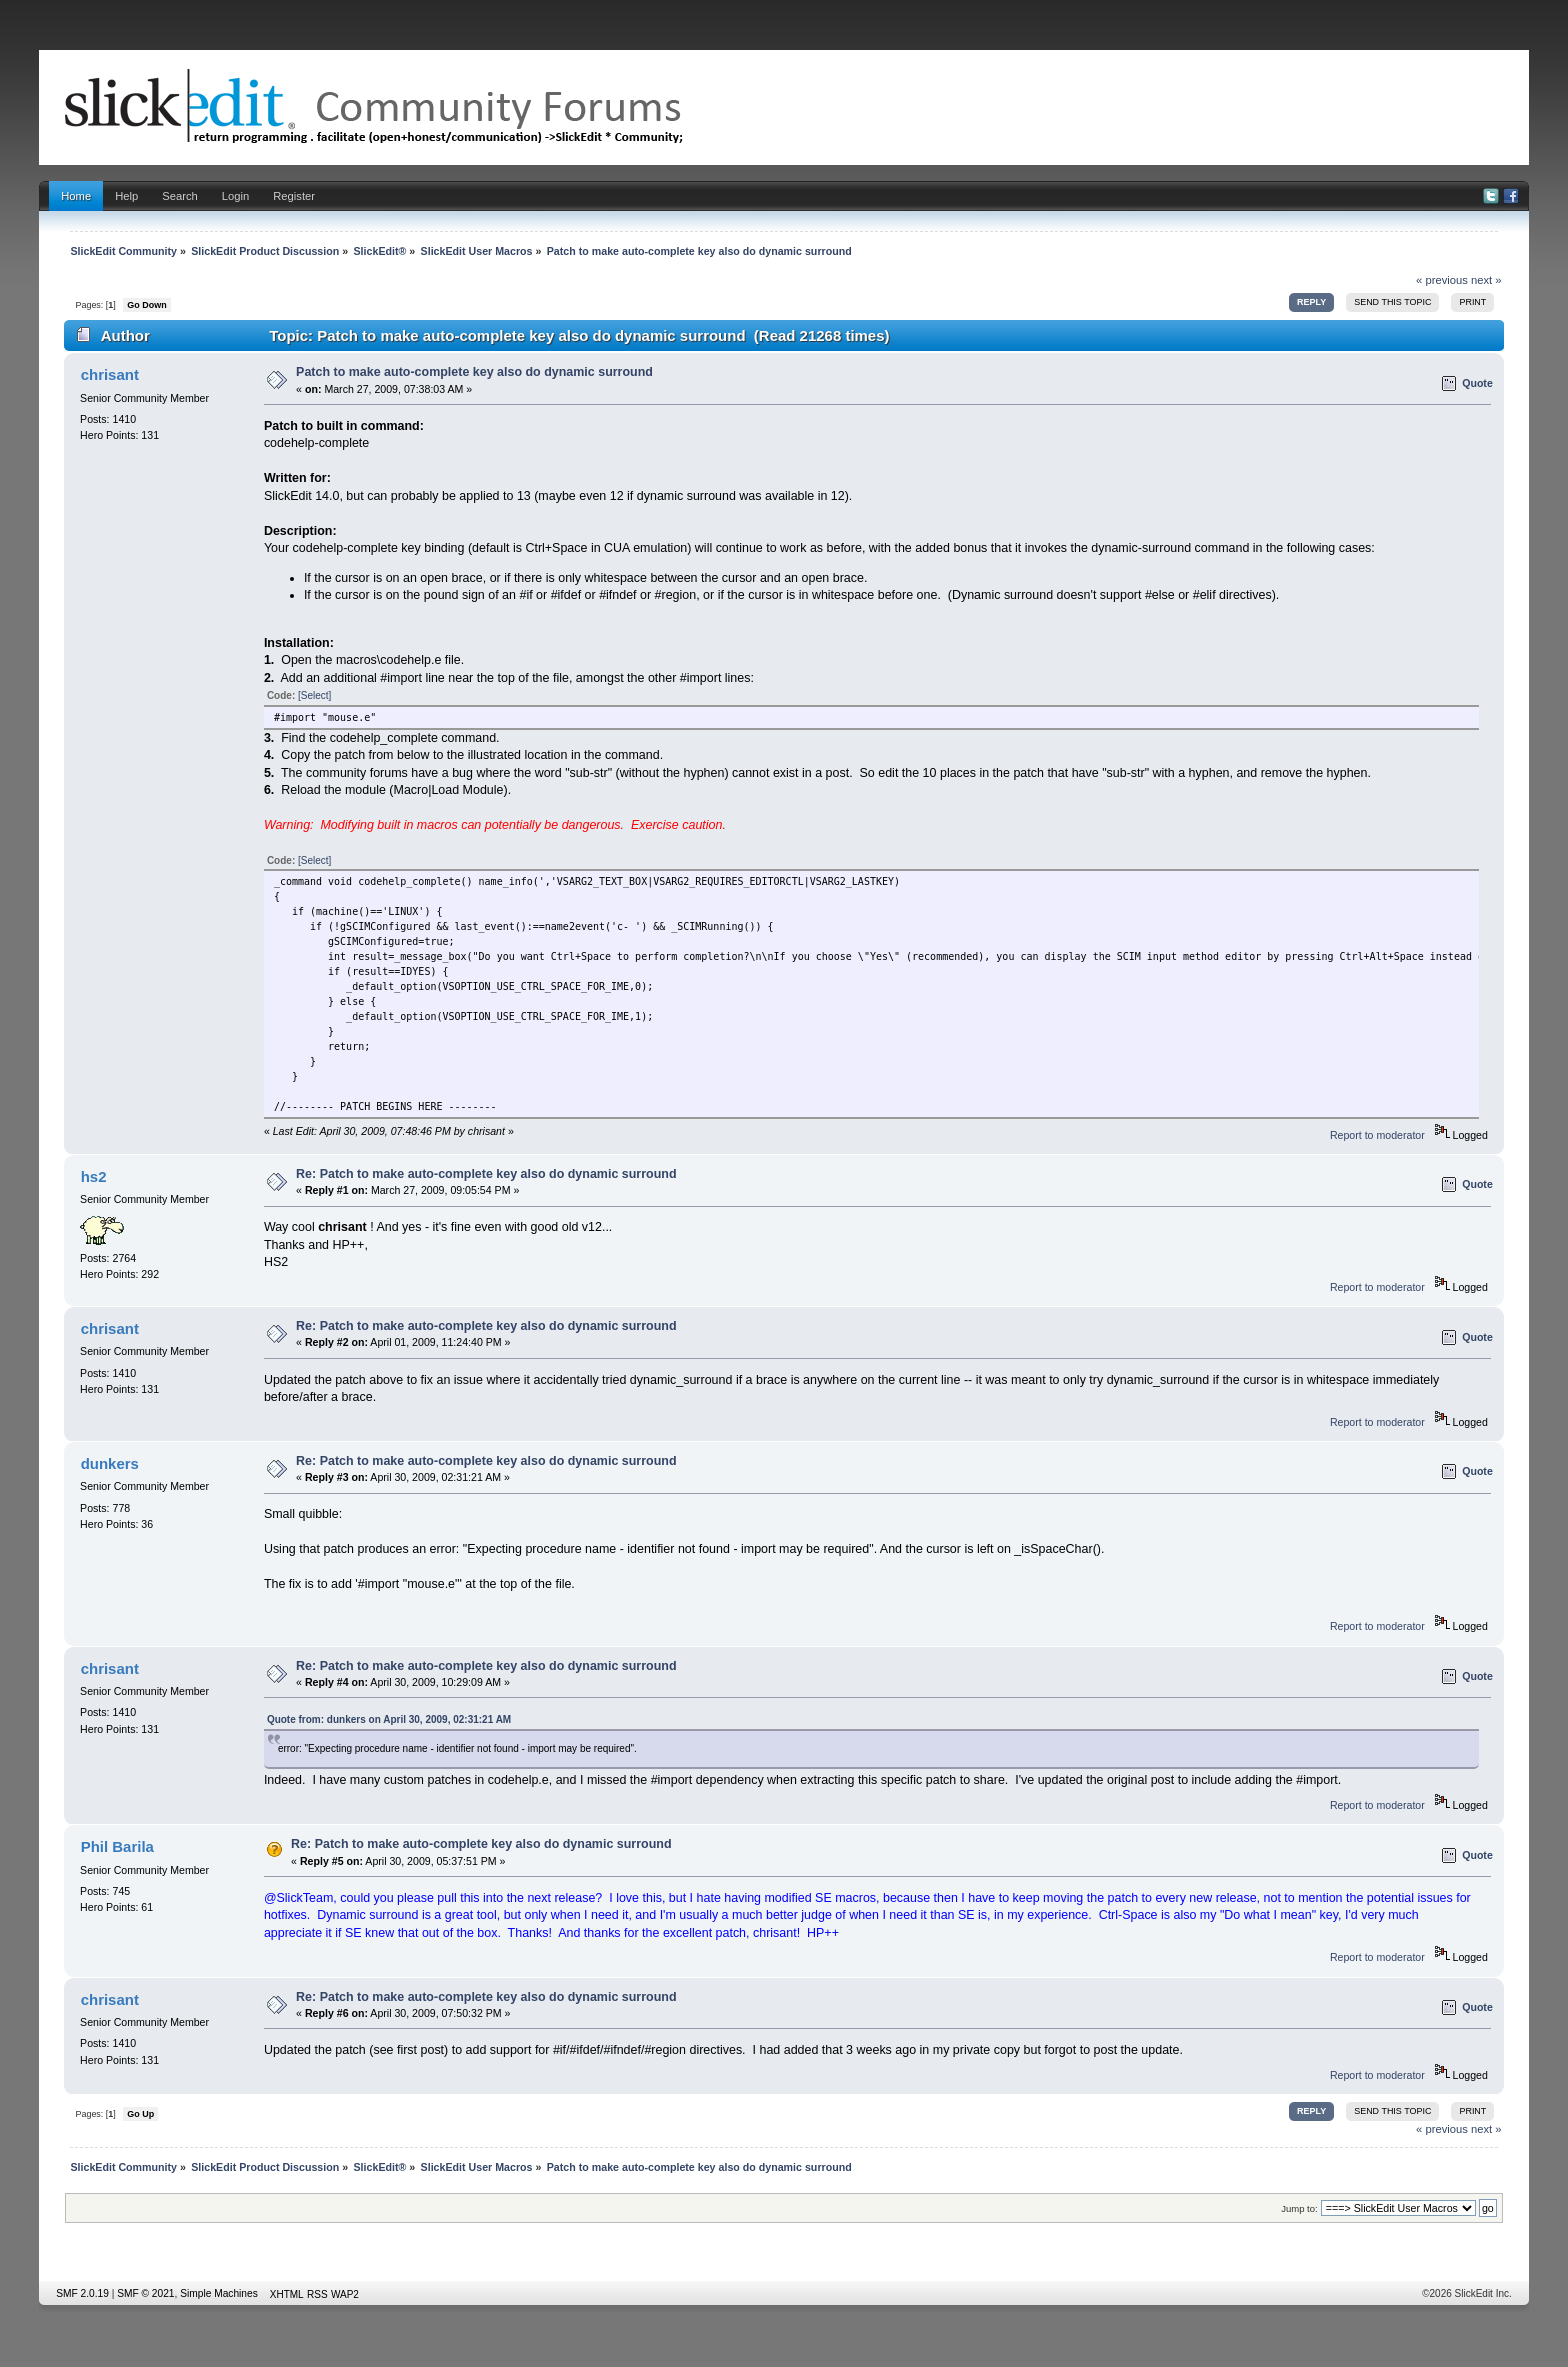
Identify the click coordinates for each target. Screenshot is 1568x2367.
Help (126, 196)
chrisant (110, 374)
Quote (1477, 383)
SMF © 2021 (145, 2293)
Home (76, 196)
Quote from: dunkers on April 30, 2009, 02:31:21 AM (389, 1719)
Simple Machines (219, 2293)
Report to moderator (1377, 1135)
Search (180, 196)
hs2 (94, 1176)
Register (294, 196)
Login (235, 196)
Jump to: (1299, 2208)
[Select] (314, 695)
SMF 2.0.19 (82, 2293)
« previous (1442, 280)
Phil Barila (117, 1846)
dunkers (110, 1463)
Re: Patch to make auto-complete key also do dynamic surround (486, 1174)
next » (1486, 280)
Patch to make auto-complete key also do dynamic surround (474, 372)
